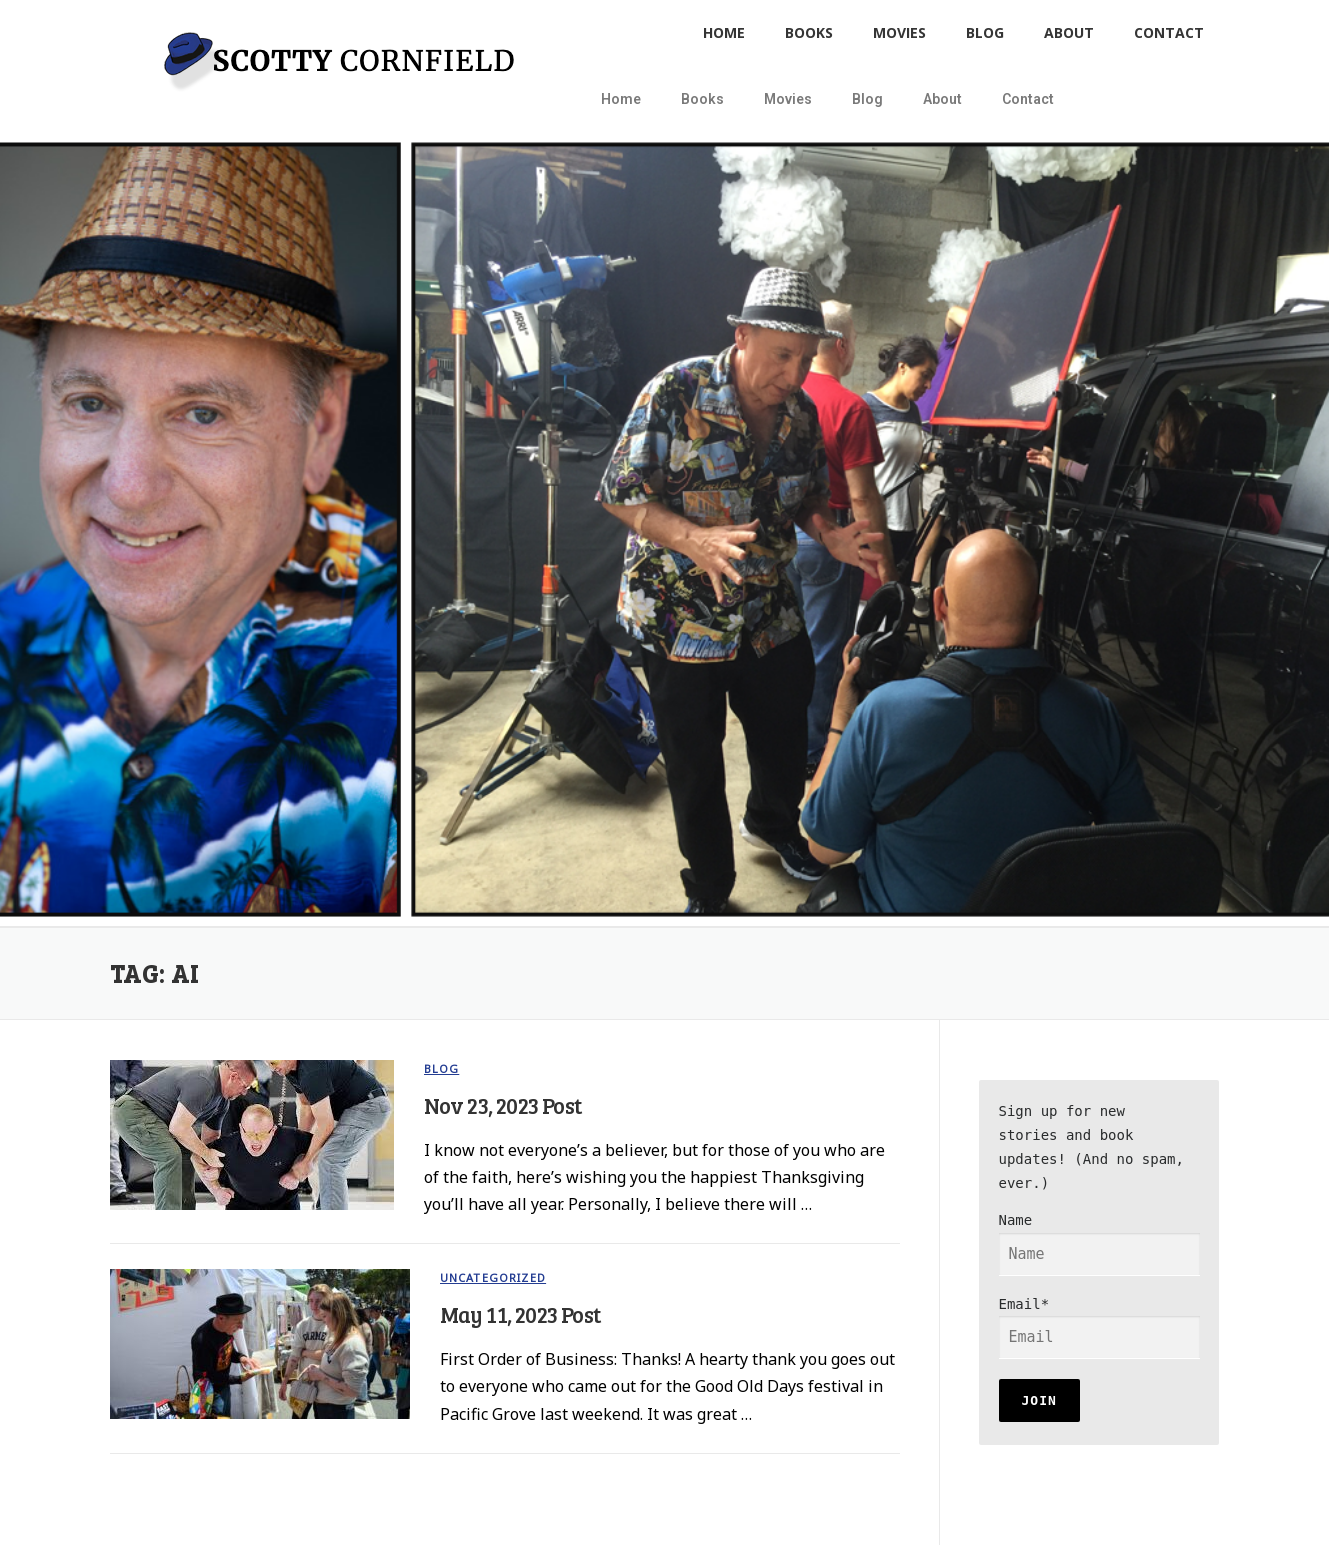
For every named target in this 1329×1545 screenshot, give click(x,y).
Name (1099, 1244)
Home (724, 32)
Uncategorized (493, 1277)
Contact (1169, 32)
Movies (899, 32)
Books (809, 32)
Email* (1099, 1328)
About (1069, 32)
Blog (985, 32)
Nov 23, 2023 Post (503, 1105)
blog (442, 1068)
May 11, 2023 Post (520, 1314)
